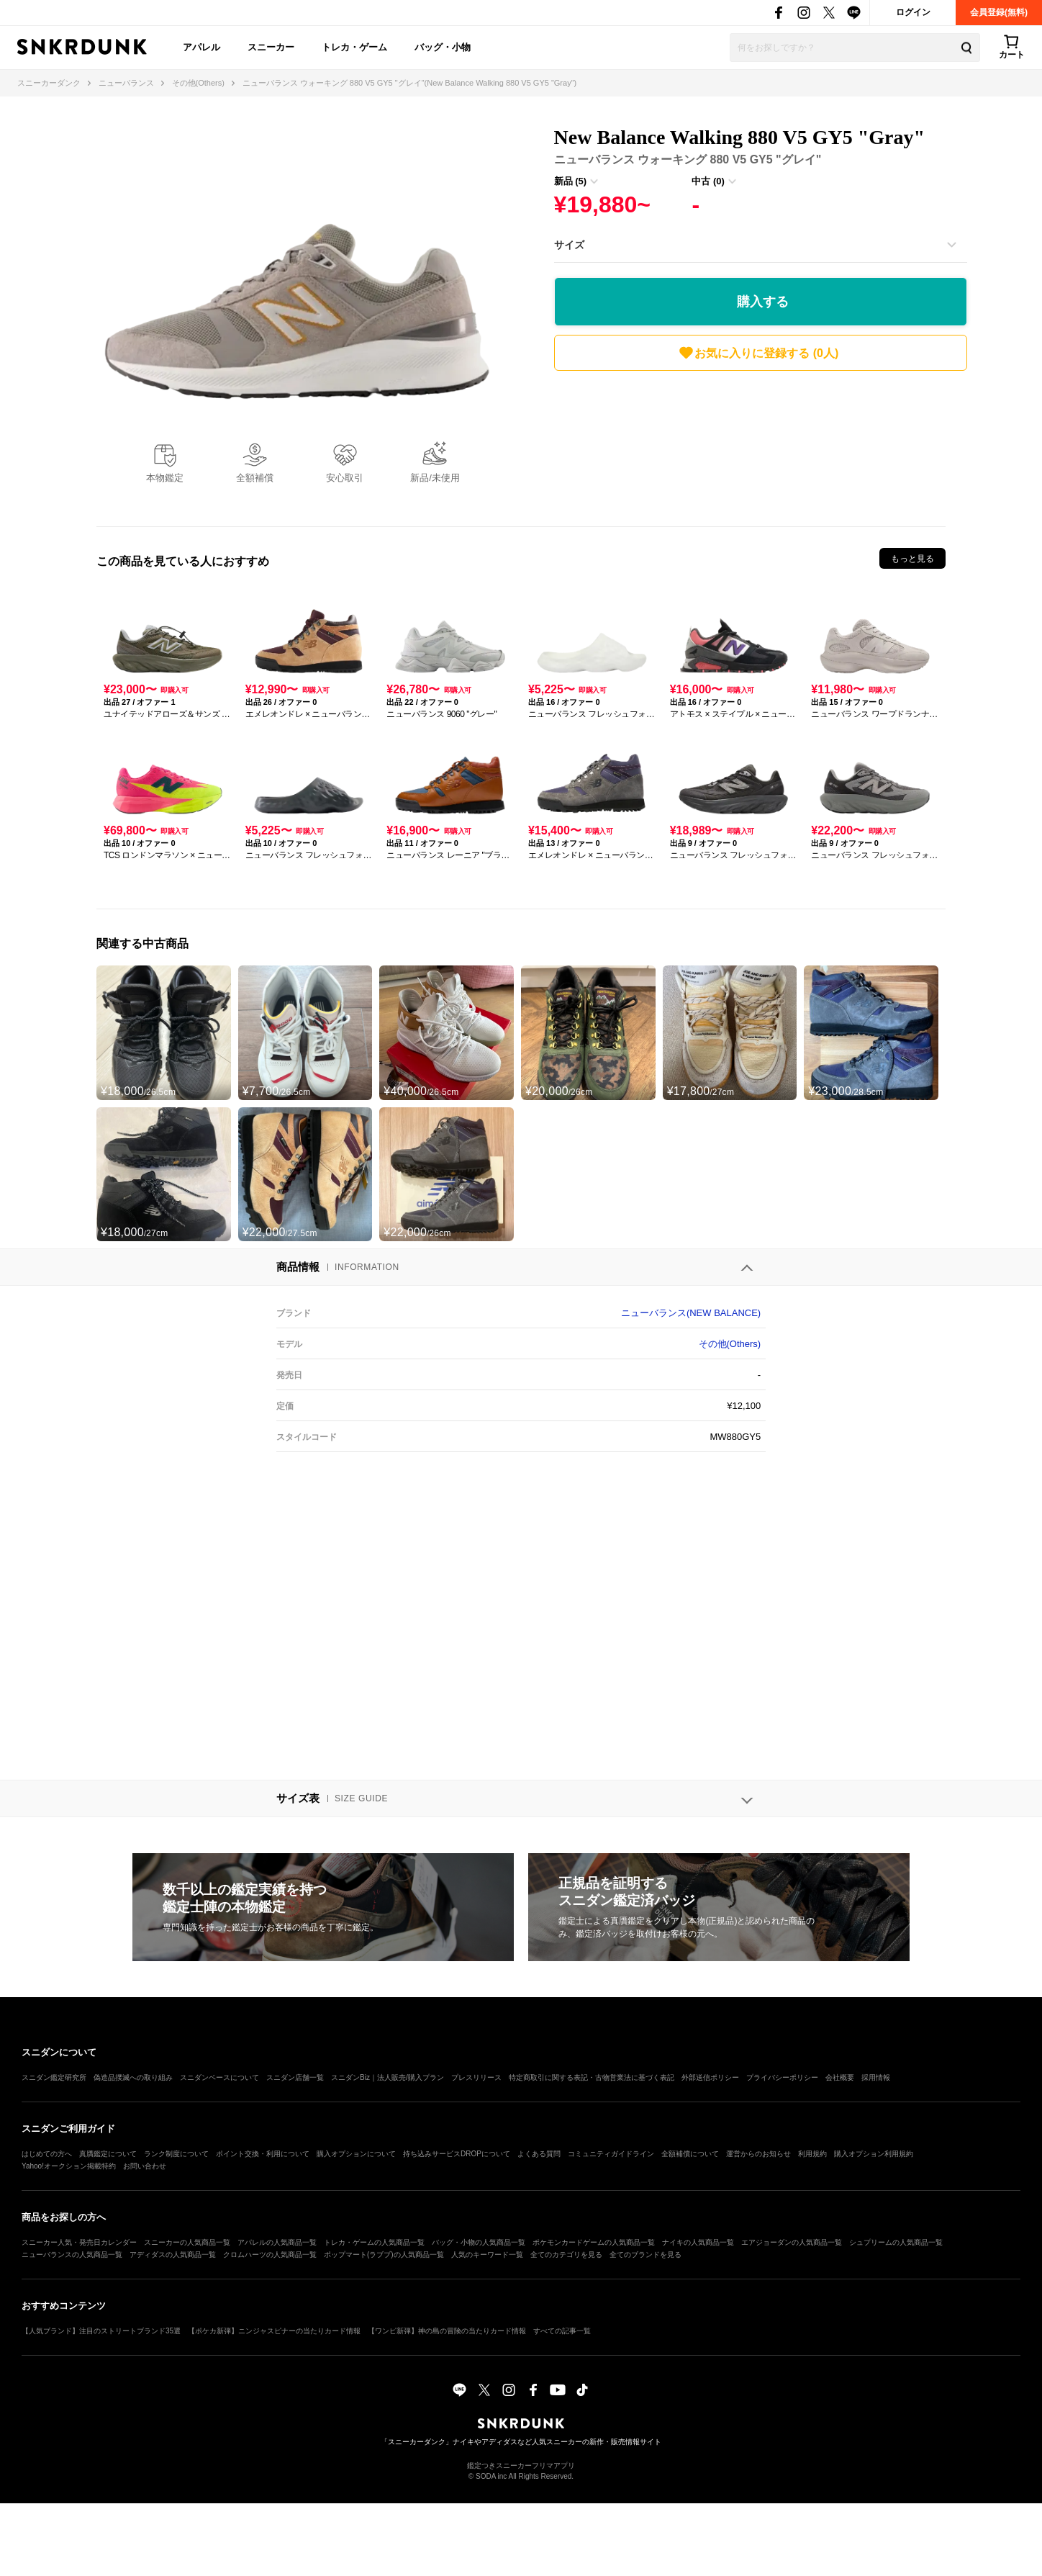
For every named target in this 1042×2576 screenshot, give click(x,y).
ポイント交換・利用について (262, 2154)
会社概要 (839, 2077)
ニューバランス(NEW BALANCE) (691, 1312)
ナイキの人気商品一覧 (698, 2242)
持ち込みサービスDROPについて (456, 2154)
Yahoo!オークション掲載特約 (69, 2166)
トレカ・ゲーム (354, 47)
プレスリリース (476, 2077)
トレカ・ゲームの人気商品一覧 (374, 2242)
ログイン (913, 12)
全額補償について (690, 2154)
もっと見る (912, 559)
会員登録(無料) (999, 12)
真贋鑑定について (108, 2154)
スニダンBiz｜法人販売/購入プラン (387, 2077)
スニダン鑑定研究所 (54, 2077)
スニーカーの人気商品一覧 (187, 2242)
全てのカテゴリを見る (566, 2254)
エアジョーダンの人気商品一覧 (791, 2242)
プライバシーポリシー (782, 2077)
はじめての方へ (47, 2154)
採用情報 (875, 2077)
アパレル (201, 47)
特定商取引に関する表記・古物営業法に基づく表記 (591, 2077)
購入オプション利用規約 (873, 2154)
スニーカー (271, 47)
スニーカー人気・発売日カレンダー (79, 2242)
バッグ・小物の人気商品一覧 (478, 2242)
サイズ (569, 245)
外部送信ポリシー (710, 2077)
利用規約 (812, 2154)
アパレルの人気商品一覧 (277, 2242)
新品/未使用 (435, 477)
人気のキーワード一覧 (487, 2254)
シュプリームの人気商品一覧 (896, 2242)
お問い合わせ (144, 2166)
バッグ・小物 (442, 47)
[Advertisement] (760, 443)
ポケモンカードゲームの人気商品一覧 (594, 2242)
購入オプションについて (356, 2154)
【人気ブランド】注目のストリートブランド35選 (101, 2331)
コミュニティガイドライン (611, 2154)
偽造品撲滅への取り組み (133, 2077)
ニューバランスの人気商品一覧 (72, 2254)
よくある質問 (539, 2154)
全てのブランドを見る (645, 2254)
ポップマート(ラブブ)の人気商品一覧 (384, 2254)
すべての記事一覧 (562, 2331)
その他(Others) (730, 1343)
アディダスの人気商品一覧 (173, 2254)
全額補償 (254, 477)
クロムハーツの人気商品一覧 (270, 2254)
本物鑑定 (165, 477)
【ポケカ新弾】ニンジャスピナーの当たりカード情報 (274, 2331)
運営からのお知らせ (758, 2154)
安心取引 (344, 477)
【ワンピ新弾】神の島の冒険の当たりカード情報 (447, 2331)
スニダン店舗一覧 (295, 2077)
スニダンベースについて (219, 2077)
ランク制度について (176, 2154)
